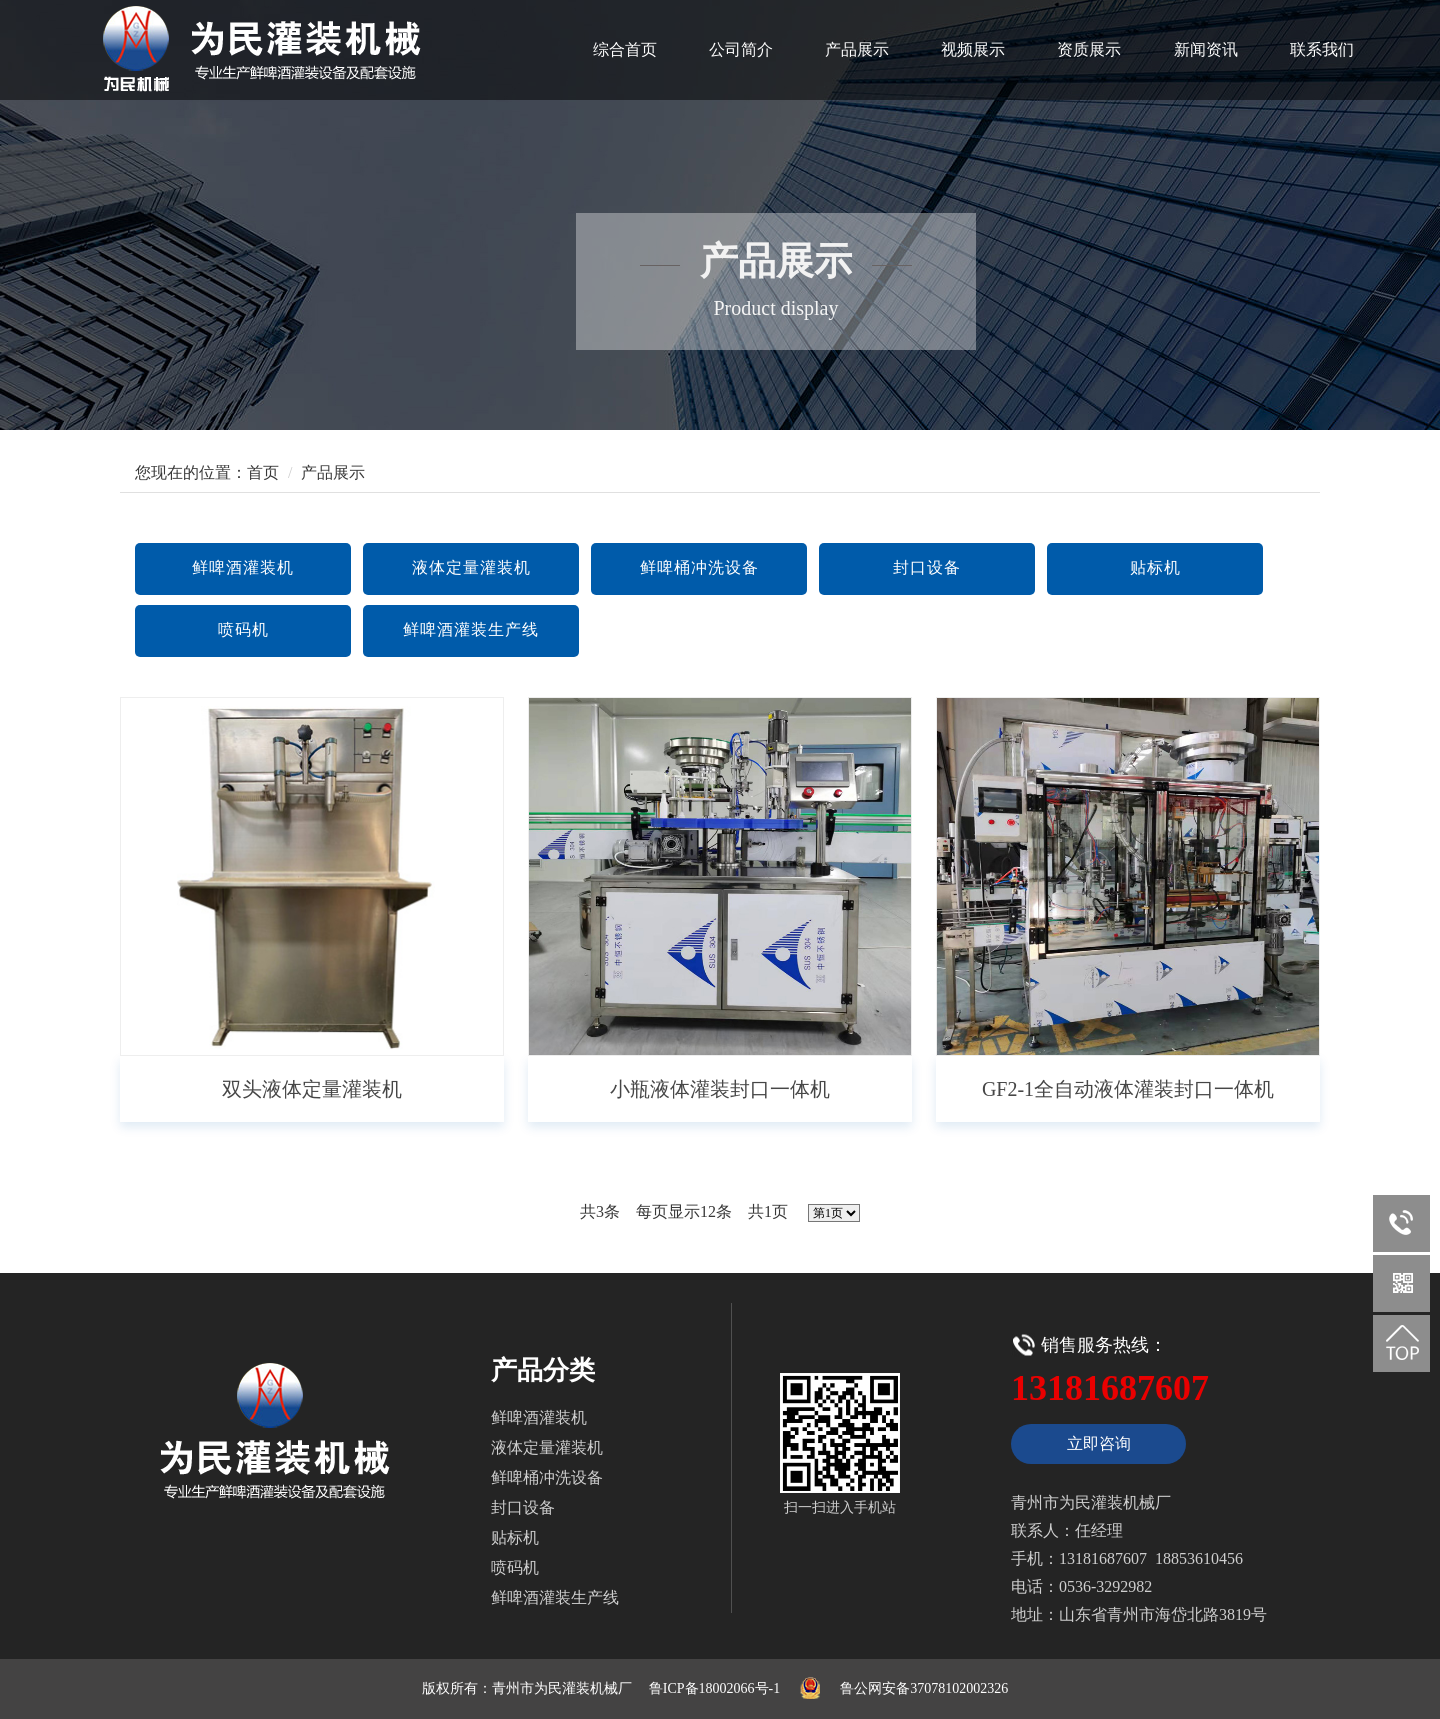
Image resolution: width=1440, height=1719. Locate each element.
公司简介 (741, 49)
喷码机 (243, 629)
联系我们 (1322, 49)
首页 (263, 472)
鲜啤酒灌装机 (243, 567)
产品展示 (857, 49)
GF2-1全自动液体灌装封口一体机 (1128, 1089)
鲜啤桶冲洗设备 (699, 567)
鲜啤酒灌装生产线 (471, 629)
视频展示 (973, 49)
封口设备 (927, 567)
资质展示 (1089, 49)
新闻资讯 (1206, 49)
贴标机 (1155, 567)
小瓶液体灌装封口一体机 (720, 1089)
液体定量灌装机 (471, 567)
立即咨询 (1099, 1443)
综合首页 (625, 49)
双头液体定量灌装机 (312, 1089)
